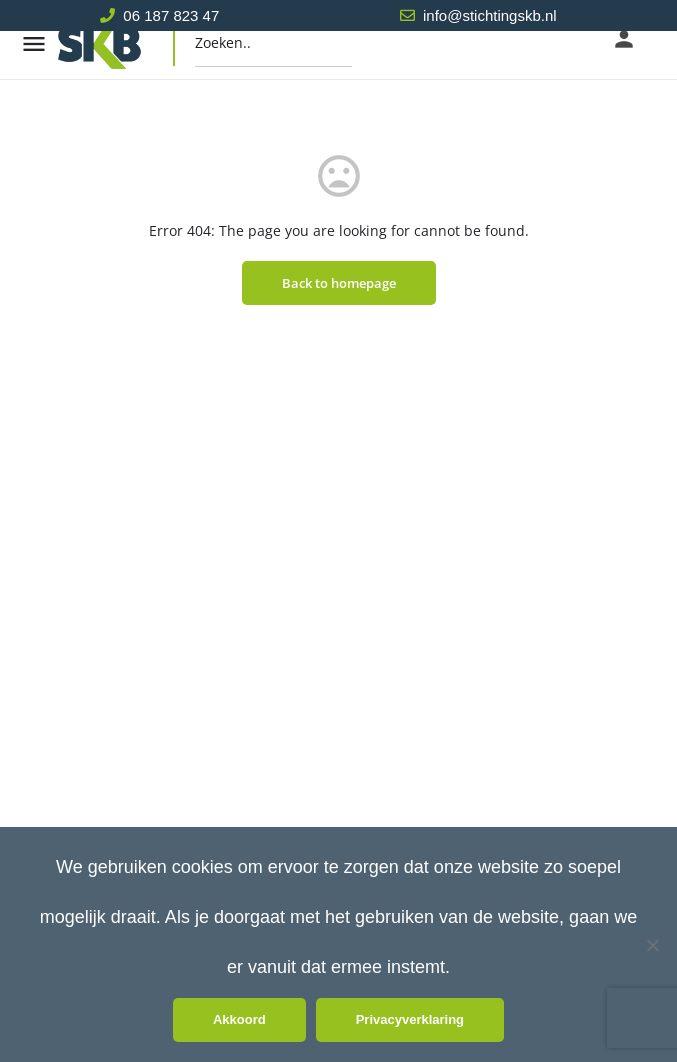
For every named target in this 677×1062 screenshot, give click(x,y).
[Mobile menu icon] (34, 43)
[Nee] (652, 945)
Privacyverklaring (410, 1019)
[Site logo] (119, 44)
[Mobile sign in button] (624, 39)
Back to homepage (339, 283)
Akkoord (239, 1019)
